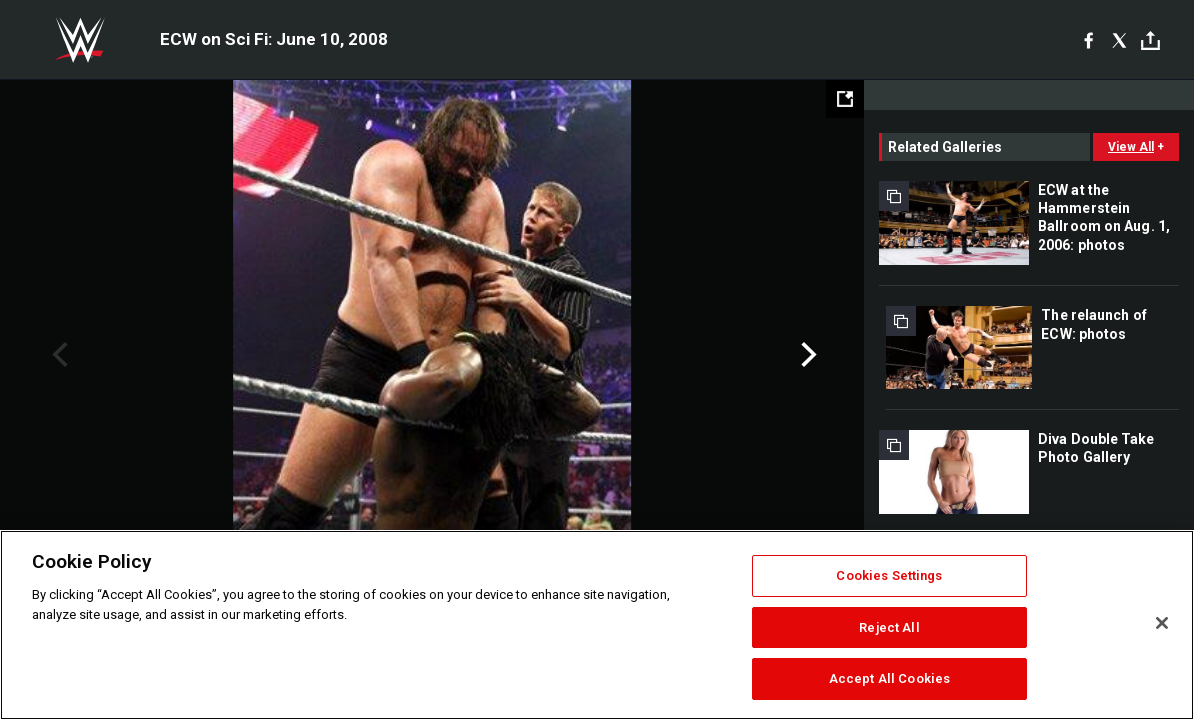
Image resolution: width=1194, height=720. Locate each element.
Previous (57, 355)
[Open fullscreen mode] (845, 99)
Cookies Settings (889, 575)
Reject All (889, 627)
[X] (1119, 40)
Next (806, 355)
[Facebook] (1088, 40)
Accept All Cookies (889, 678)
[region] (597, 625)
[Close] (1162, 623)
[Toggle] (1150, 40)
